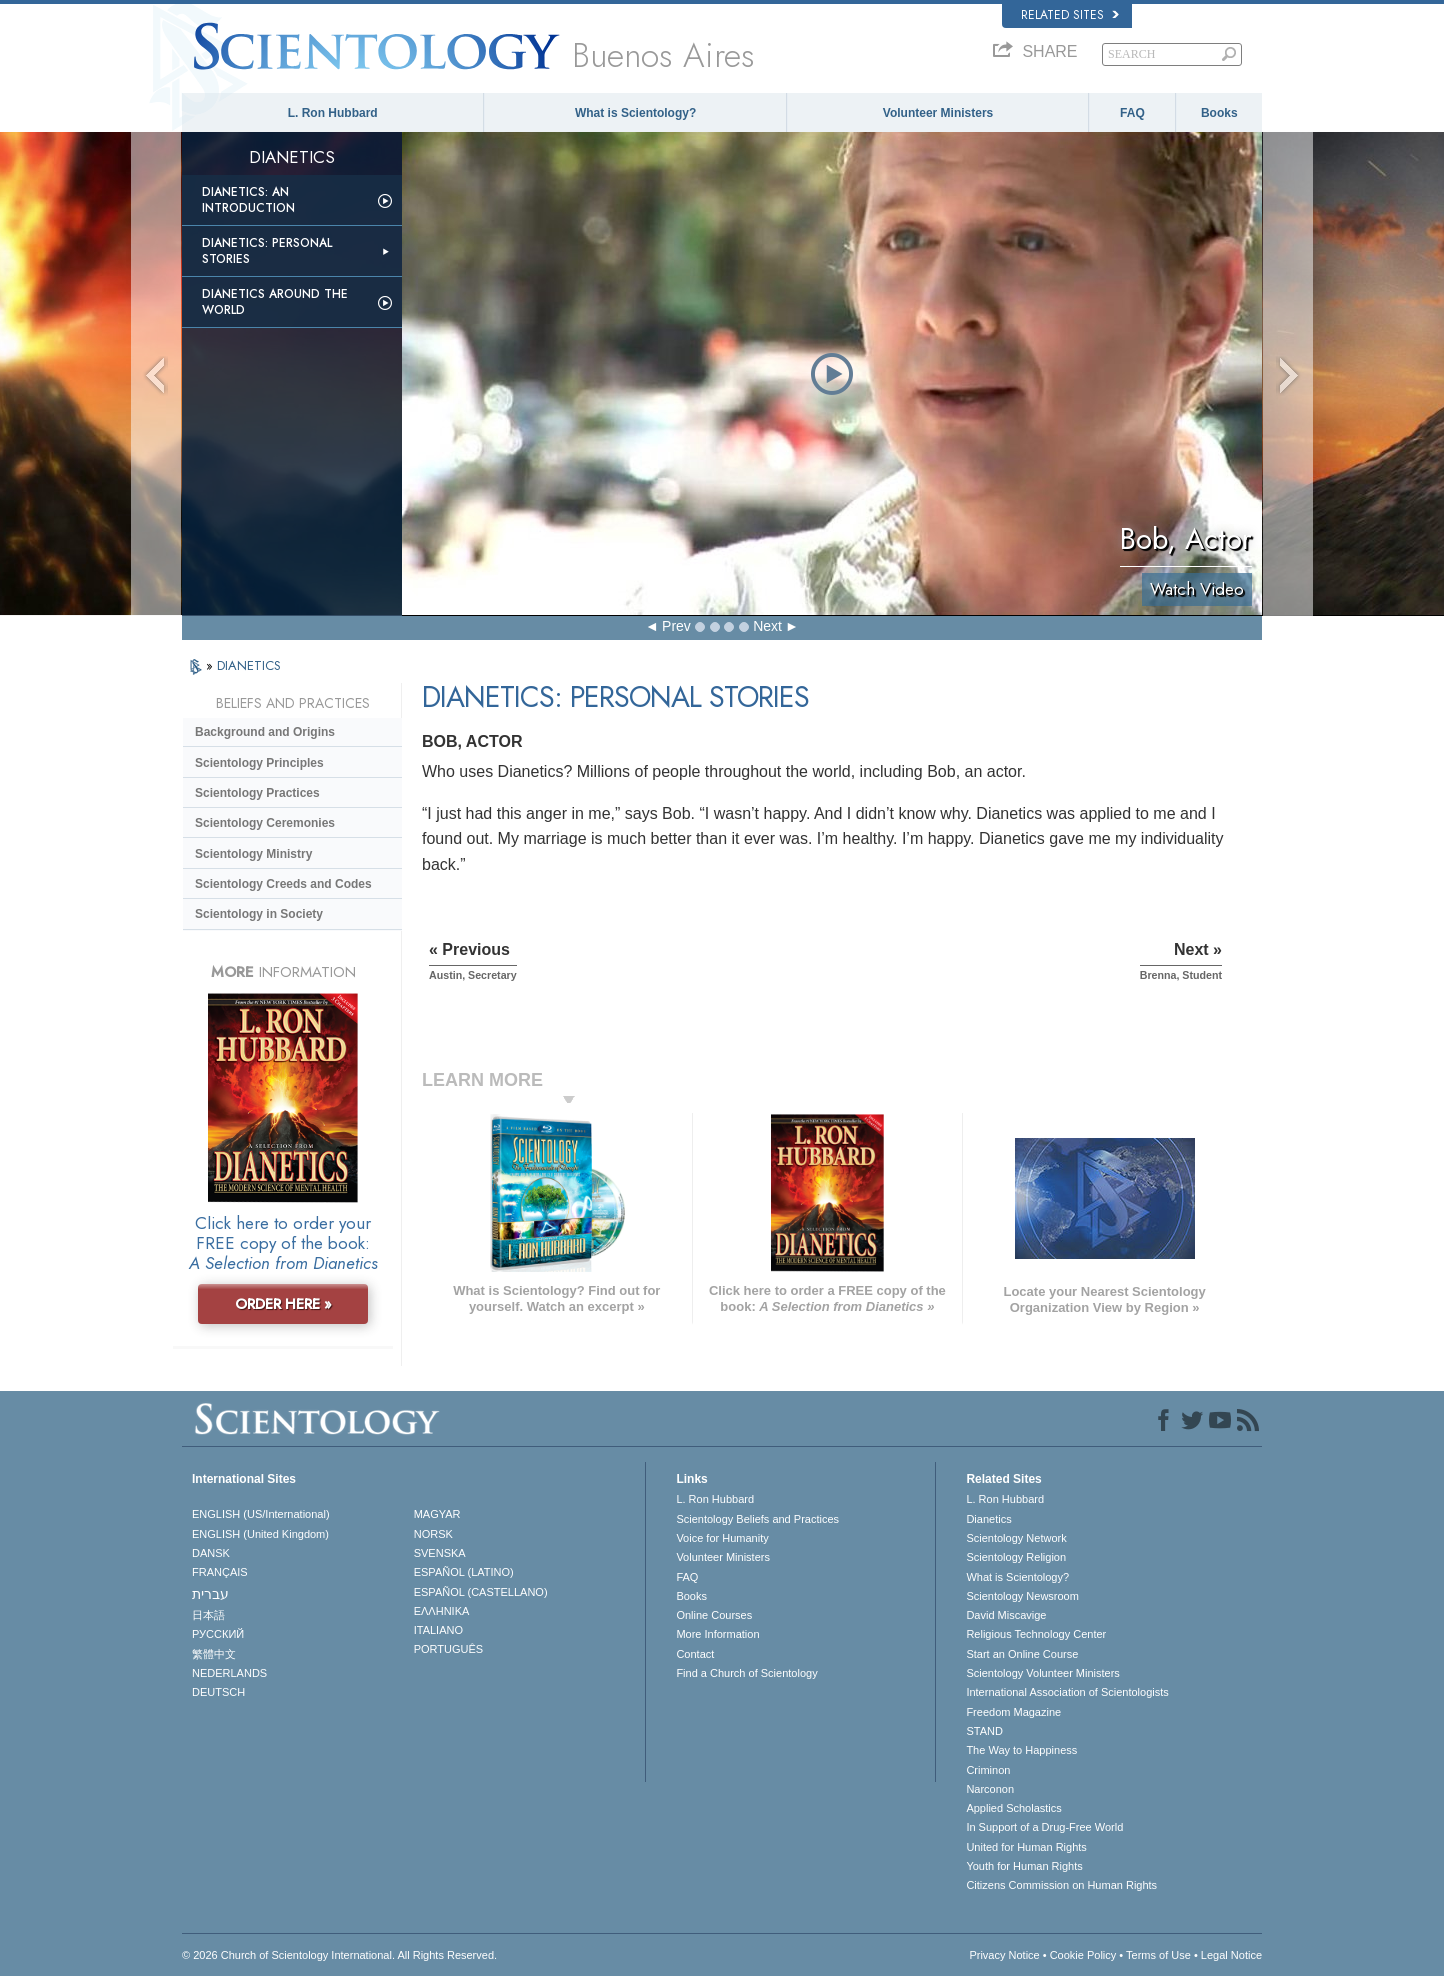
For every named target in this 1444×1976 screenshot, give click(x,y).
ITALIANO (438, 1630)
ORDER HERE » (283, 1304)
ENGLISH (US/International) (261, 1514)
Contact (695, 1654)
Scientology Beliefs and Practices (757, 1519)
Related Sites (1070, 15)
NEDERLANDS (229, 1673)
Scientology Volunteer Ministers (1042, 1673)
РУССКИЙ (218, 1634)
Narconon (990, 1789)
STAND (984, 1731)
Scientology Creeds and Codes (283, 884)
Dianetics (988, 1519)
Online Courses (714, 1615)
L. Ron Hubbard (333, 113)
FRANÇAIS (220, 1572)
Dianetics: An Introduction (248, 200)
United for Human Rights (1026, 1847)
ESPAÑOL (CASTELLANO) (481, 1592)
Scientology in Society (259, 914)
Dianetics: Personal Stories (267, 251)
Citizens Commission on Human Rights (1061, 1885)
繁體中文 (214, 1654)
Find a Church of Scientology (746, 1673)
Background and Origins (265, 732)
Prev (676, 626)
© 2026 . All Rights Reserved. (339, 1955)
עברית (210, 1594)
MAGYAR (437, 1514)
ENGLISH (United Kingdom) (260, 1534)
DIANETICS (249, 665)
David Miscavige (1006, 1615)
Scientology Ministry (253, 854)
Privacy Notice (1004, 1955)
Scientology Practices (257, 793)
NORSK (433, 1534)
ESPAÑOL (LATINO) (464, 1572)
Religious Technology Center (1036, 1634)
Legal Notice (1231, 1955)
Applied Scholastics (1013, 1808)
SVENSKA (440, 1553)
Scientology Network (1016, 1538)
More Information (717, 1634)
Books (1219, 113)
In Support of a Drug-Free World (1044, 1827)
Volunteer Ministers (938, 113)
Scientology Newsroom (1022, 1596)
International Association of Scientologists (1067, 1692)
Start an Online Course (1022, 1654)
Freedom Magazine (1013, 1712)
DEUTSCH (218, 1692)
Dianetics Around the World (275, 302)
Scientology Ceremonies (265, 823)
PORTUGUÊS (448, 1649)
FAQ (1132, 113)
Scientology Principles (259, 763)
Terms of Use (1158, 1955)
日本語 (208, 1615)
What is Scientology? (635, 113)
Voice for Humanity (722, 1538)
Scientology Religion (1016, 1557)
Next (767, 626)
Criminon (988, 1770)
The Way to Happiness (1021, 1750)
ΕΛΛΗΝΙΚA (442, 1611)
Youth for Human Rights (1024, 1866)
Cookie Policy (1083, 1955)
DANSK (211, 1553)
